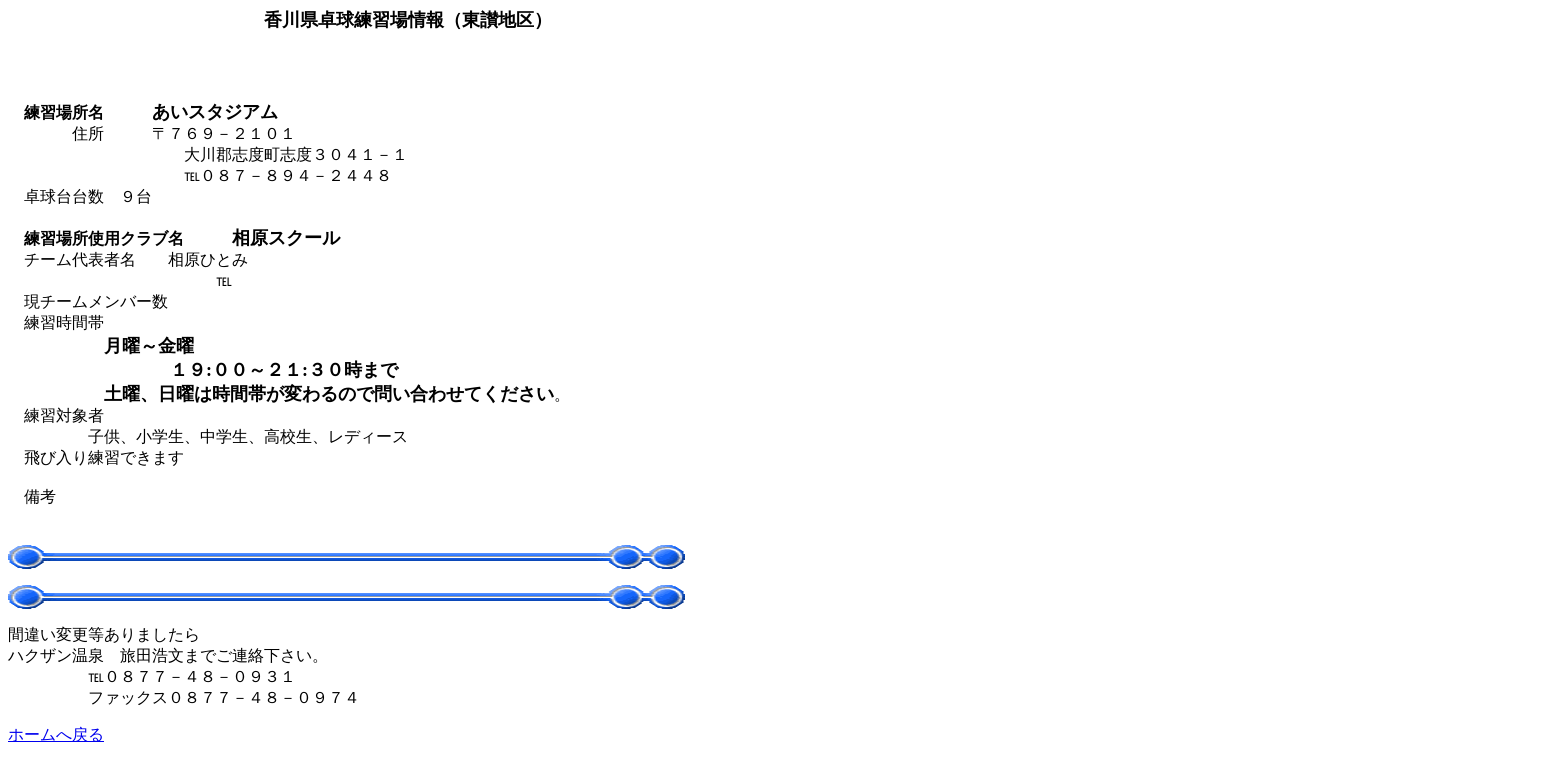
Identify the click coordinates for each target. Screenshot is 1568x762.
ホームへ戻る (56, 734)
